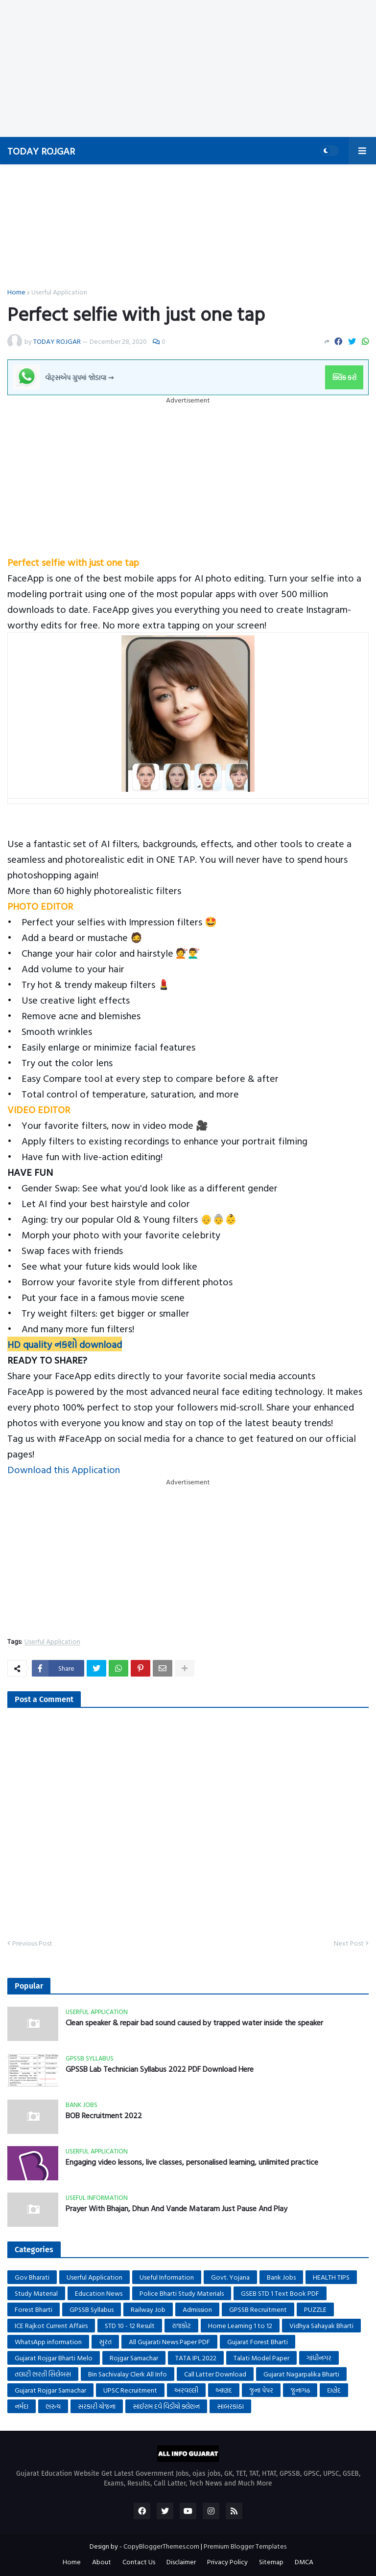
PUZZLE (315, 2309)
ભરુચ (53, 2406)
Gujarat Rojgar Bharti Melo (54, 2357)
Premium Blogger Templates (245, 2546)
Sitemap (271, 2562)
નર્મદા (21, 2406)
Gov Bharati (32, 2277)
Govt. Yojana (230, 2277)
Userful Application (59, 292)
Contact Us (138, 2562)
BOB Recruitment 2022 (104, 2115)
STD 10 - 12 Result (130, 2325)
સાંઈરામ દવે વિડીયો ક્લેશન (166, 2406)
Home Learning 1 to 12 (240, 2325)
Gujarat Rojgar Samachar (50, 2390)
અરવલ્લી (186, 2390)
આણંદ (223, 2390)
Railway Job (148, 2309)
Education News (98, 2293)
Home (16, 292)
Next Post (349, 1943)
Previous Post (32, 1943)
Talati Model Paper (261, 2357)
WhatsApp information (48, 2341)
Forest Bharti (33, 2309)
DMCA (304, 2562)
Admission (197, 2309)
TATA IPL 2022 (195, 2357)
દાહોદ (334, 2390)
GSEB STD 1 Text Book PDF (280, 2293)
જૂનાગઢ (300, 2390)
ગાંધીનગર (318, 2357)
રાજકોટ (181, 2325)
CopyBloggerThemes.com (161, 2546)
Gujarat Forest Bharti (257, 2341)
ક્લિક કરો (344, 377)
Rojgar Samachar (134, 2357)
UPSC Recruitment (130, 2390)
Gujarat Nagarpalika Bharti (301, 2374)
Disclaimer (181, 2562)
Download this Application (63, 1469)
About (101, 2562)
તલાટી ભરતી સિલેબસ (43, 2374)
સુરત (105, 2341)
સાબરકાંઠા (230, 2406)
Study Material (36, 2293)
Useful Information (167, 2277)
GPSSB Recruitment (258, 2309)
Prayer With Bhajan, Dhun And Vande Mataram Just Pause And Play (176, 2208)
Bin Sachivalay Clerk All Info (127, 2374)
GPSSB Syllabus (92, 2309)
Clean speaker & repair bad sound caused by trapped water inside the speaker (194, 2022)
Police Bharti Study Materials (182, 2293)
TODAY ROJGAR (41, 150)
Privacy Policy (227, 2562)
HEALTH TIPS (331, 2277)
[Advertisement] (184, 68)
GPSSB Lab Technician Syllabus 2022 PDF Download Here (160, 2069)
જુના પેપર (261, 2390)
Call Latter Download (215, 2374)
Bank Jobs (281, 2277)
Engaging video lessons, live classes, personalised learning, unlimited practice (192, 2162)
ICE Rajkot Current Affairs (51, 2325)
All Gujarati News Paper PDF (169, 2341)
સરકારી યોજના (97, 2406)
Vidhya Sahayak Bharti (321, 2325)
